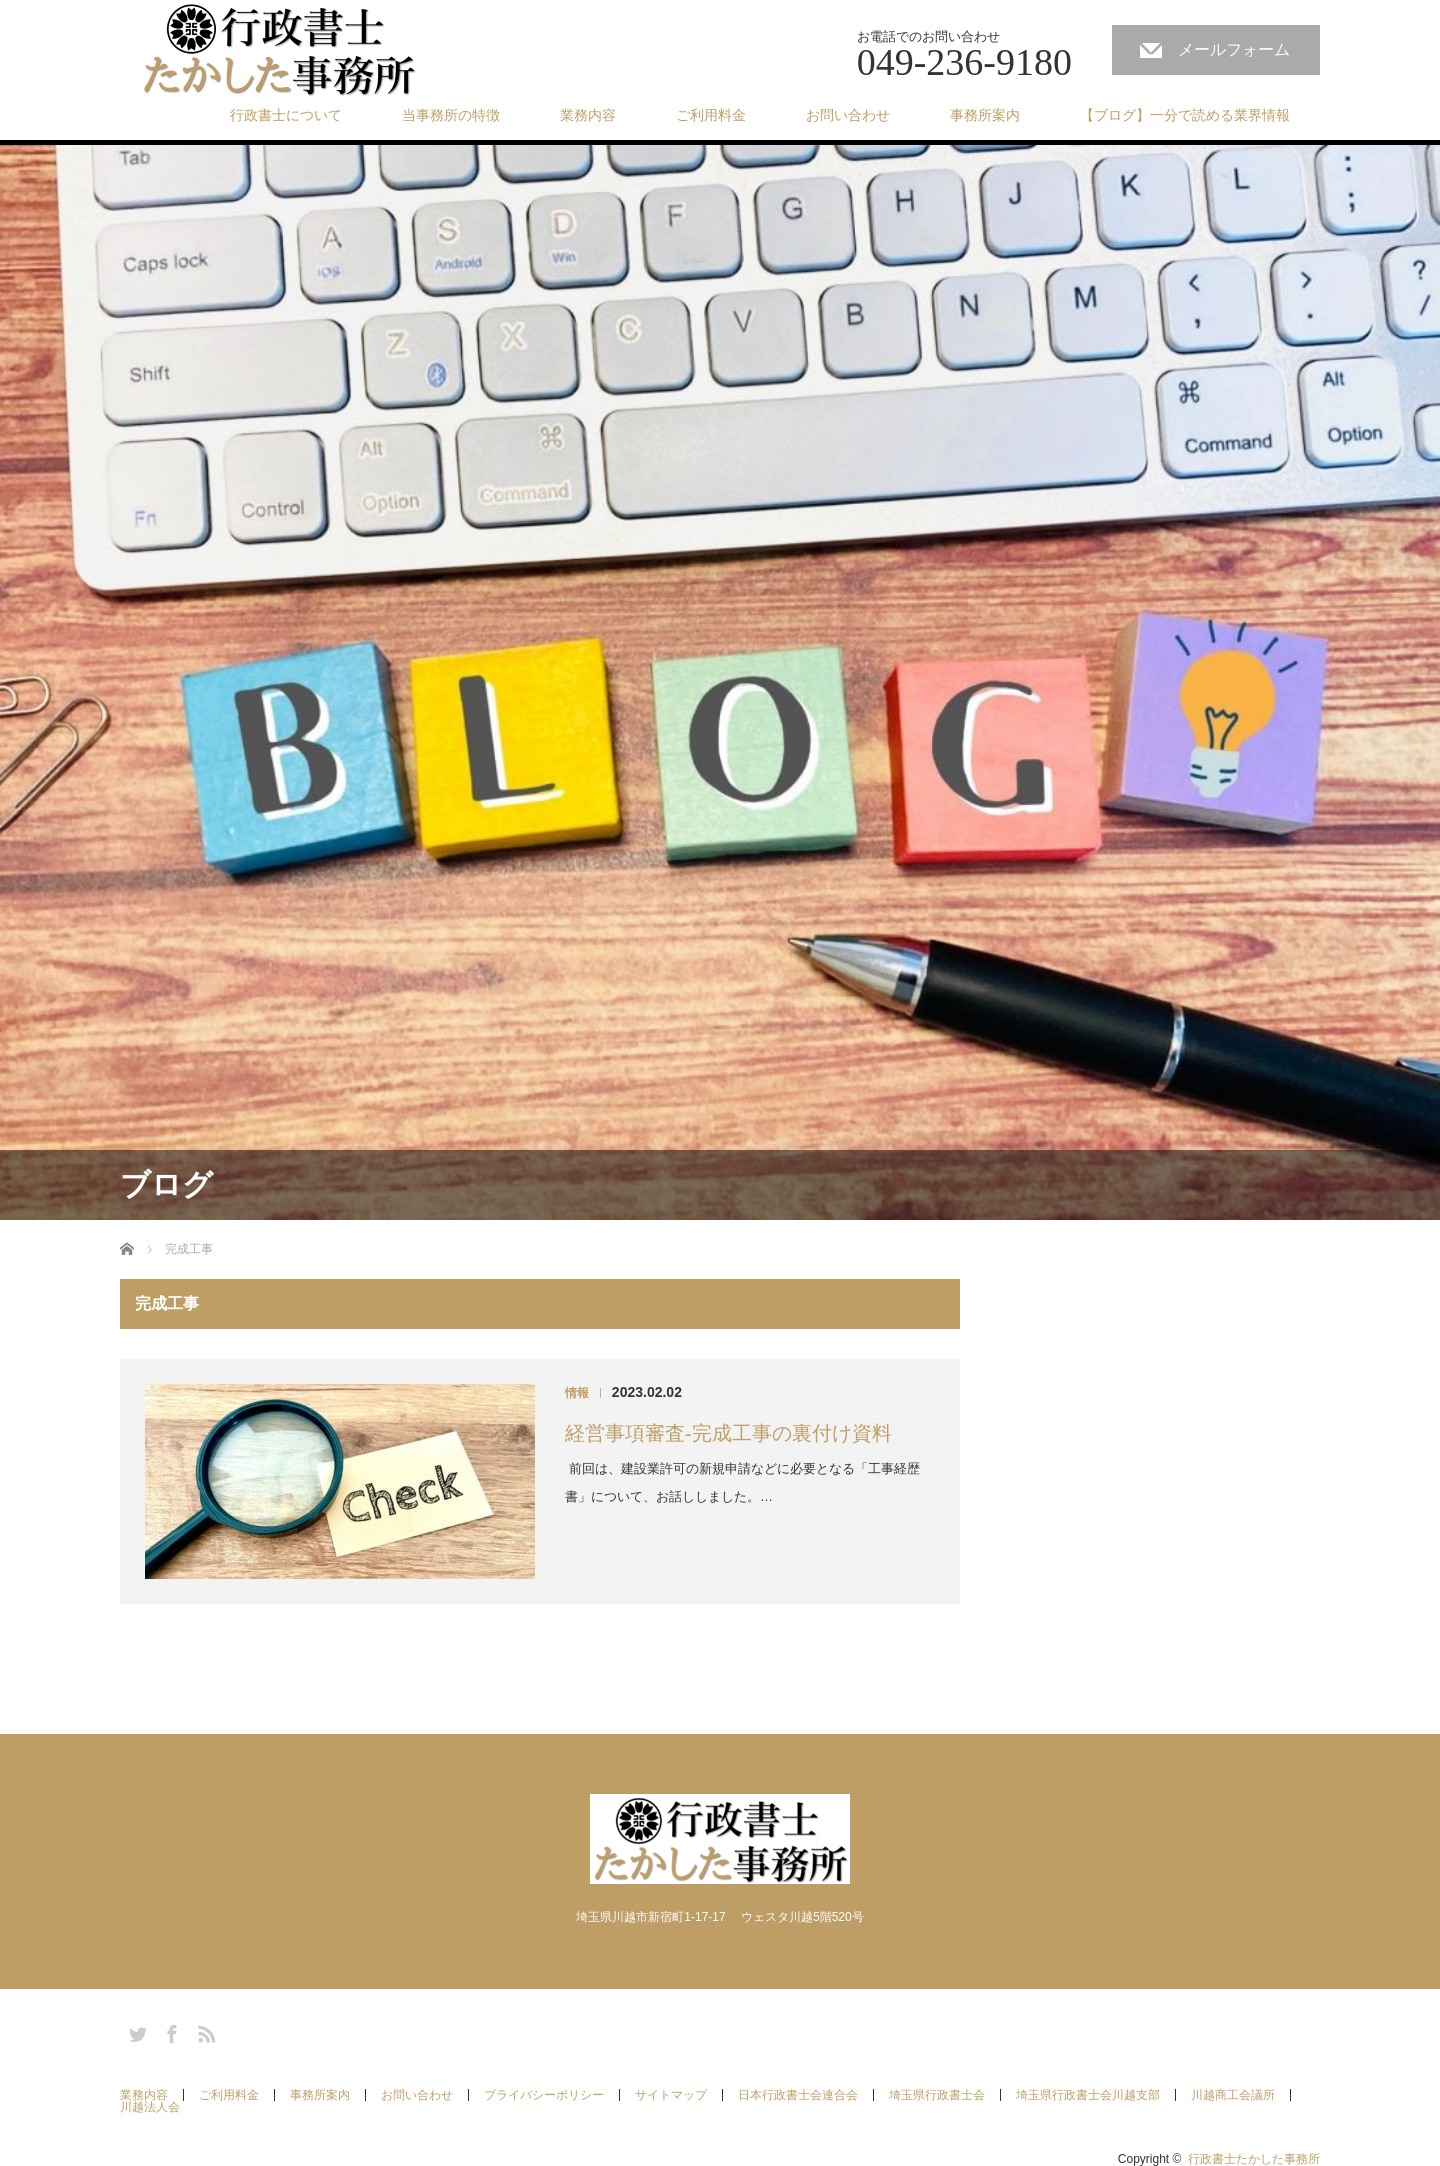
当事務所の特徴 (451, 115)
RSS (204, 2031)
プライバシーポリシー (544, 2095)
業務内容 (588, 115)
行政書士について (286, 115)
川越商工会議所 (1233, 2095)
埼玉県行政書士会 (937, 2095)
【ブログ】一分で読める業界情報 (1185, 115)
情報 (577, 1393)
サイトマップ (671, 2095)
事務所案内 (985, 115)
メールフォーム (1234, 49)
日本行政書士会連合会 (798, 2095)
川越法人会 (150, 2107)
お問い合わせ (848, 115)
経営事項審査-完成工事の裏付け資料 (728, 1433)
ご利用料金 (711, 115)
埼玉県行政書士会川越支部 (1088, 2095)
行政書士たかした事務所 (1254, 2159)
